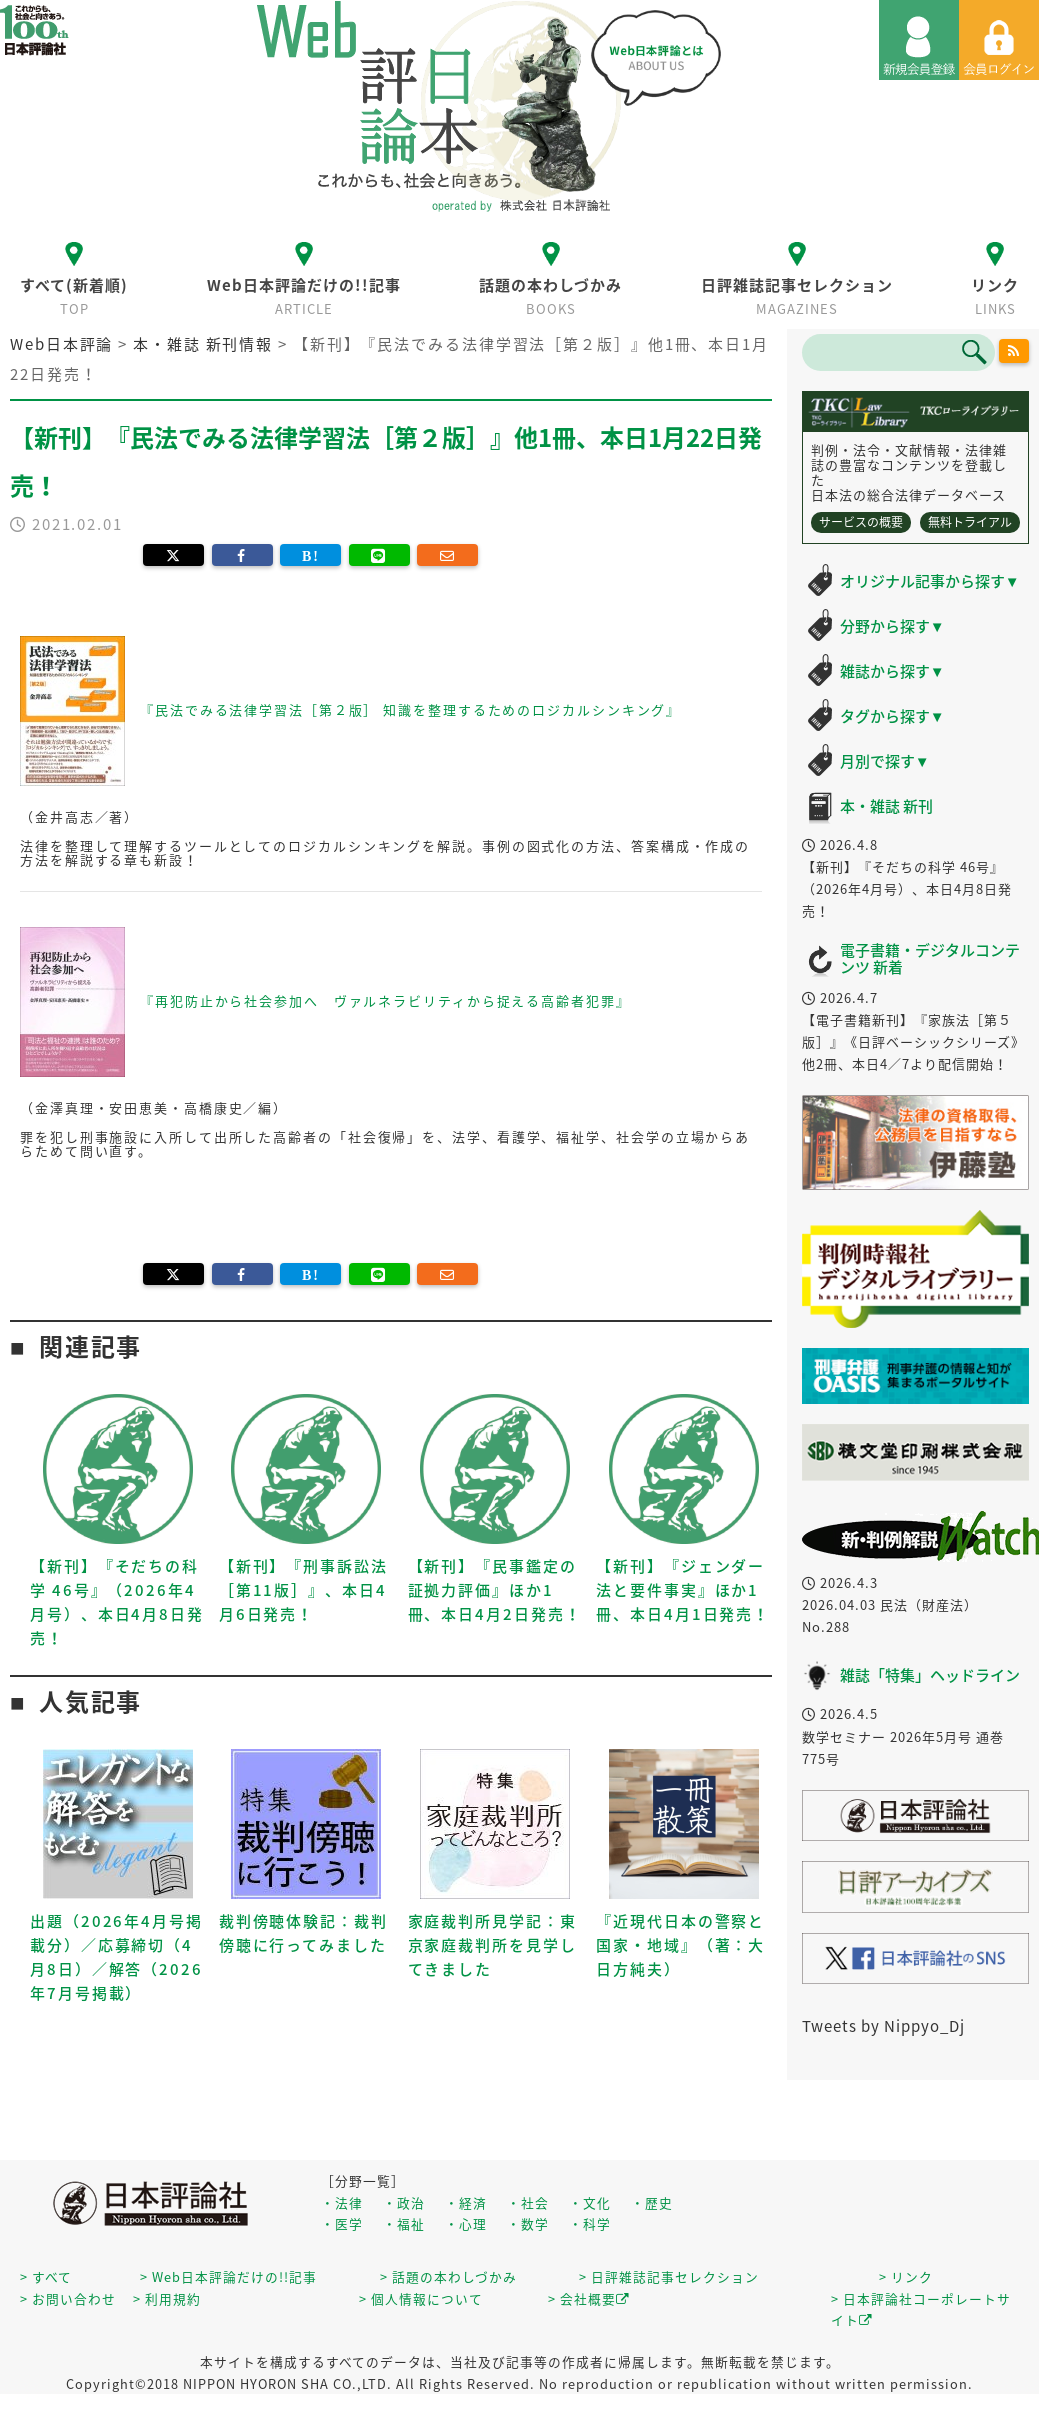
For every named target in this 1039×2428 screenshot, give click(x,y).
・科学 (590, 2223)
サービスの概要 (861, 522)
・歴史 (652, 2202)
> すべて (46, 2276)
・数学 (528, 2223)
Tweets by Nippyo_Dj (883, 2026)
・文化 (590, 2202)
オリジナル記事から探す (930, 581)
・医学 (342, 2223)
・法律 (342, 2202)
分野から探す (892, 626)
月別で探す (885, 761)
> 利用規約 (167, 2298)
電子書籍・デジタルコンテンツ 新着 (930, 958)
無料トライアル (970, 522)
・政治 (404, 2202)
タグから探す (892, 716)
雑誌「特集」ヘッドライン (930, 1675)
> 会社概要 (589, 2298)
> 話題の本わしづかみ (448, 2276)
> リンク (906, 2276)
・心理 (466, 2223)
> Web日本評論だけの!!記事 (228, 2276)
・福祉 (404, 2223)
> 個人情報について (421, 2298)
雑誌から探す (892, 671)
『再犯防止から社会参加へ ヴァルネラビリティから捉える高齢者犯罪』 (385, 999)
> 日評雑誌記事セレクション (669, 2276)
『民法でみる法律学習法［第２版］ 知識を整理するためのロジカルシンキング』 (410, 708)
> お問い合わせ (68, 2298)
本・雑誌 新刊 (886, 806)
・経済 (466, 2202)
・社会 (528, 2202)
